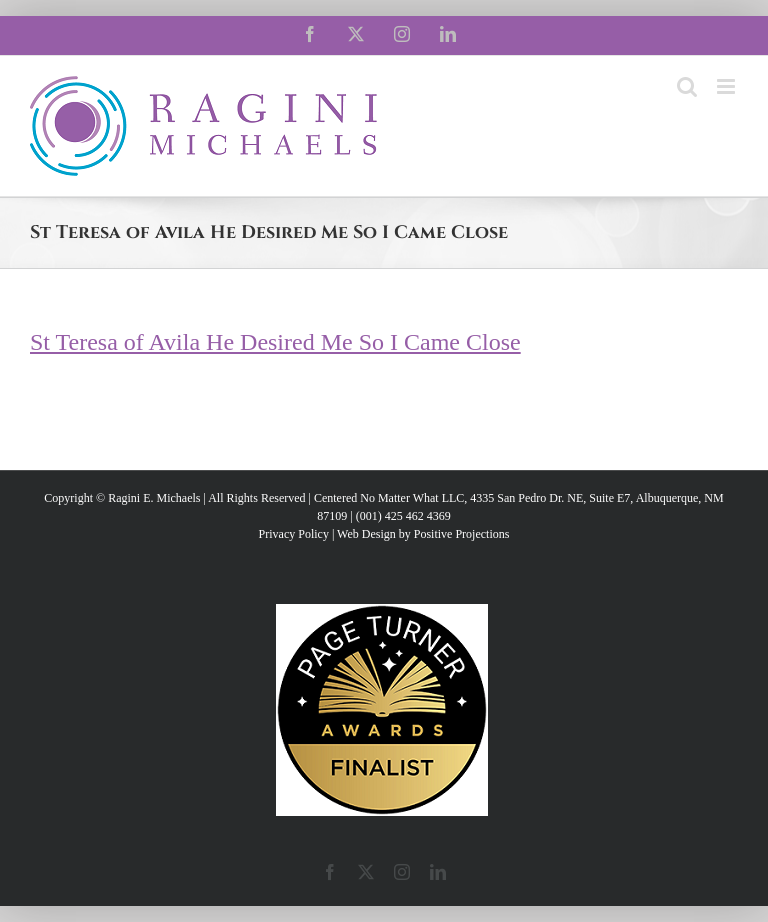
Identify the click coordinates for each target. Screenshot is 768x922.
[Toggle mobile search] (687, 86)
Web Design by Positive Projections (423, 534)
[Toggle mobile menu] (727, 86)
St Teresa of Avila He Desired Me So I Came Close (275, 342)
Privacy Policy (294, 534)
